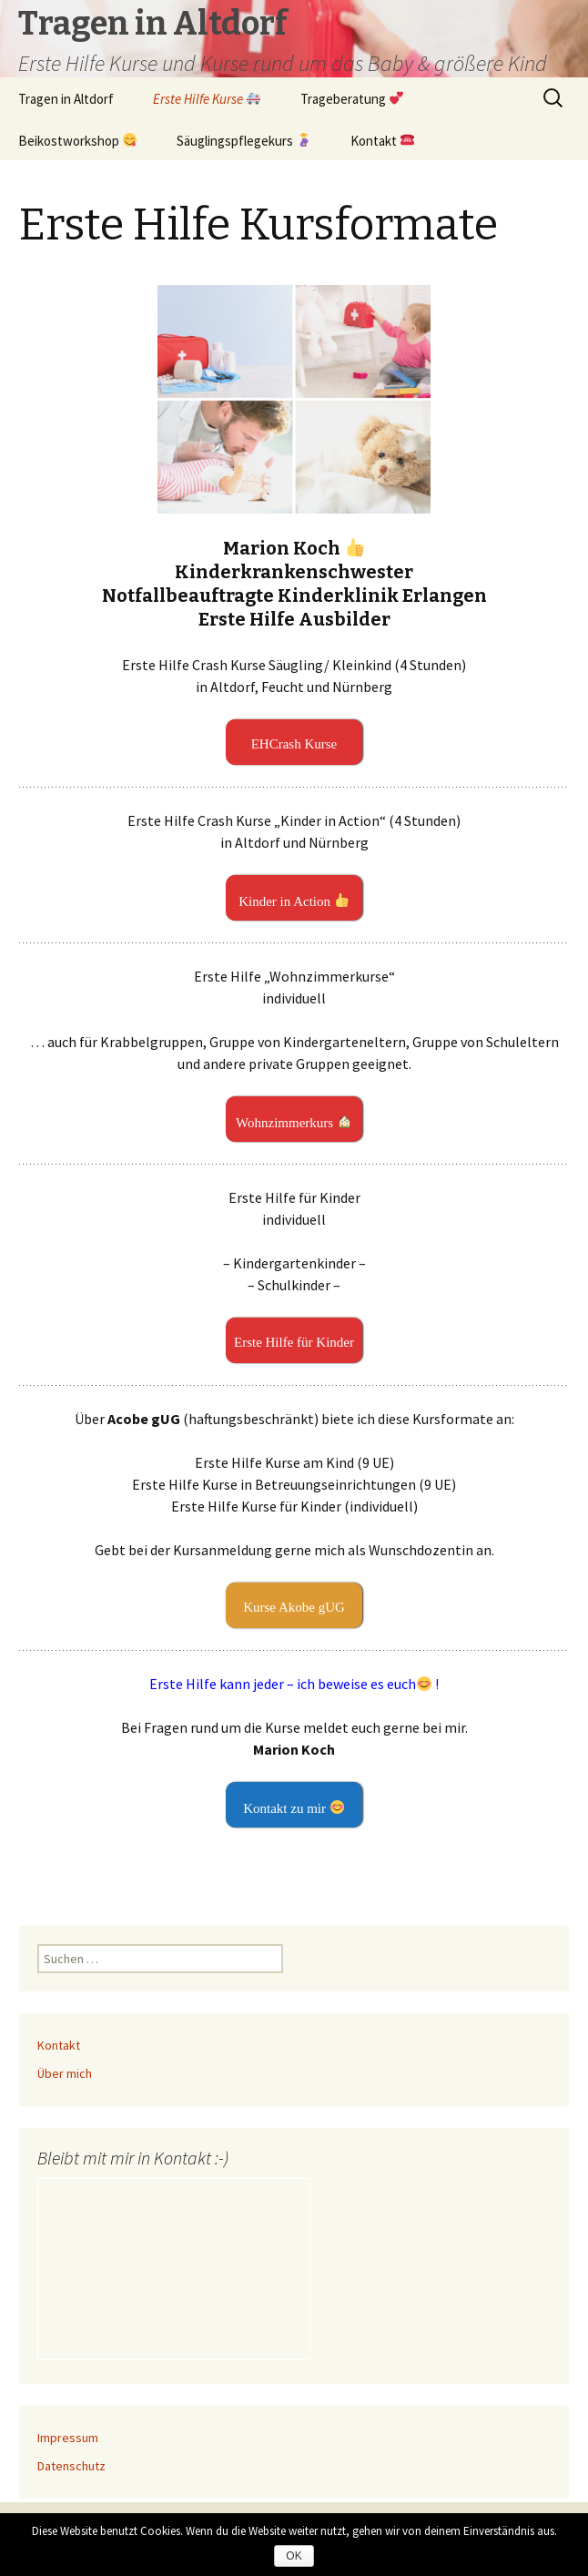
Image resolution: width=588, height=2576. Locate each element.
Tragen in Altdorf (66, 98)
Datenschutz (71, 2466)
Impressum (67, 2437)
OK (293, 2556)
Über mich (64, 2073)
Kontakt (382, 139)
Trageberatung (351, 98)
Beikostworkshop (77, 139)
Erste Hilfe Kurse (206, 98)
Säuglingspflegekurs (243, 139)
